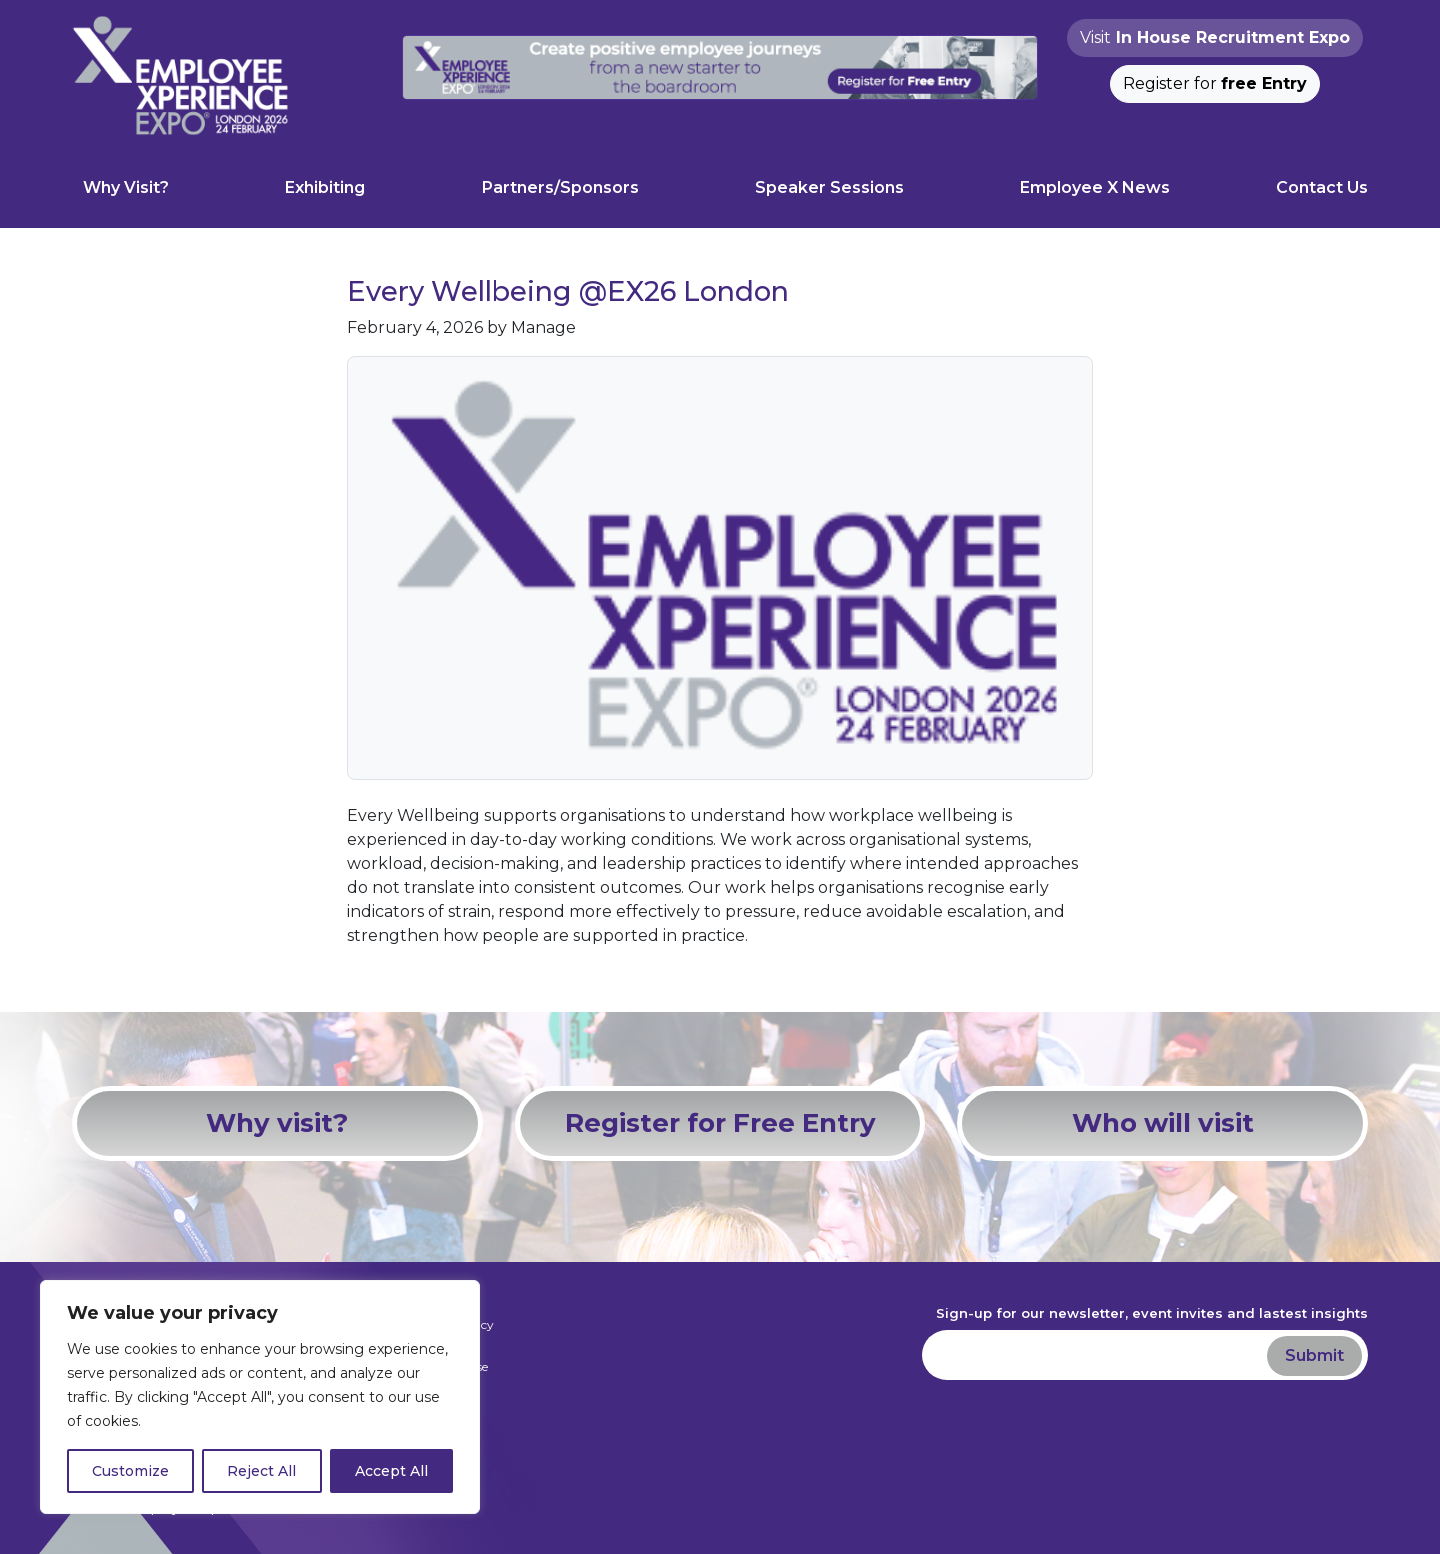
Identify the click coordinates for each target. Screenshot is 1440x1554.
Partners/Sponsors (560, 187)
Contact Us (1322, 187)
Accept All (391, 1471)
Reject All (261, 1471)
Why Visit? (126, 187)
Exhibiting (325, 187)
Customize (130, 1471)
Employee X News (1095, 187)
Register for (1215, 83)
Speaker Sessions (829, 187)
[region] (260, 1397)
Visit (1215, 37)
